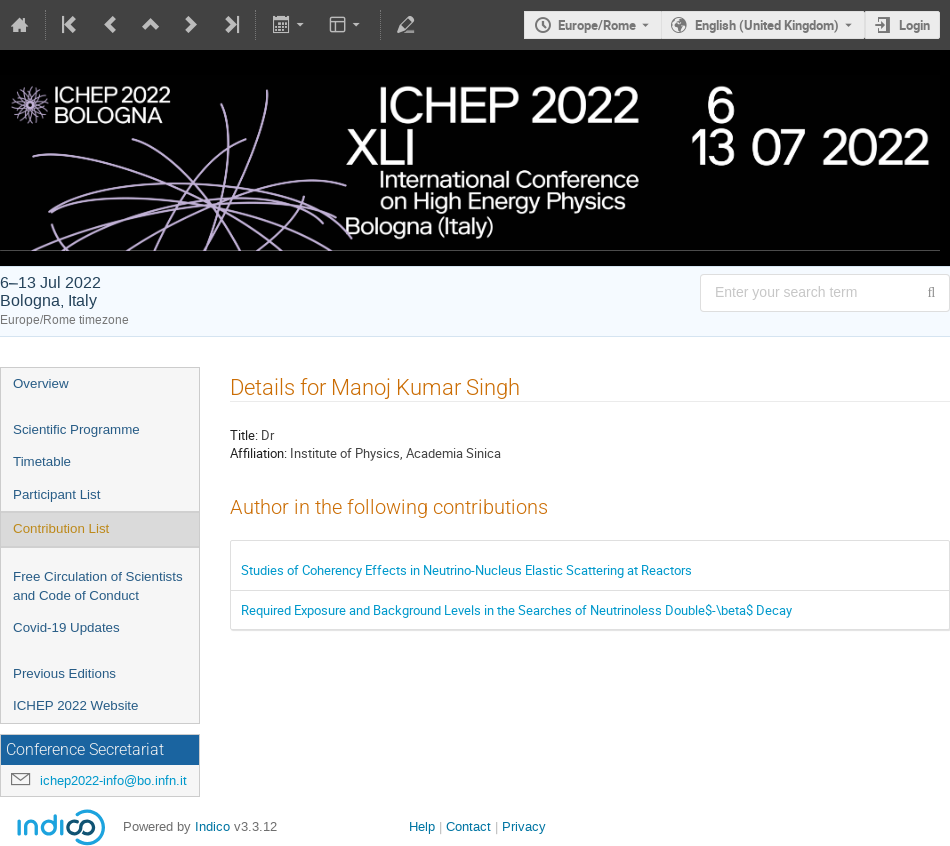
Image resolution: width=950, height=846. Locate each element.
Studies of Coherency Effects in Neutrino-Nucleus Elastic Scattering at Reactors (466, 570)
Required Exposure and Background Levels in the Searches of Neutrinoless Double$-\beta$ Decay (516, 610)
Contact (468, 826)
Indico (212, 826)
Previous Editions (64, 673)
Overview (41, 383)
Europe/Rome (597, 25)
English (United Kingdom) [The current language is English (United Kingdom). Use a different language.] (767, 25)
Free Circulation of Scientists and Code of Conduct (98, 586)
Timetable (42, 461)
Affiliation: (258, 453)
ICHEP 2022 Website (75, 705)
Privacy (524, 826)
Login (914, 25)
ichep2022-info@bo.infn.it (113, 780)
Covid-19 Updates (66, 627)
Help (422, 826)
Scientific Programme (76, 429)
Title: (244, 435)
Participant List (56, 494)
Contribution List (61, 528)
